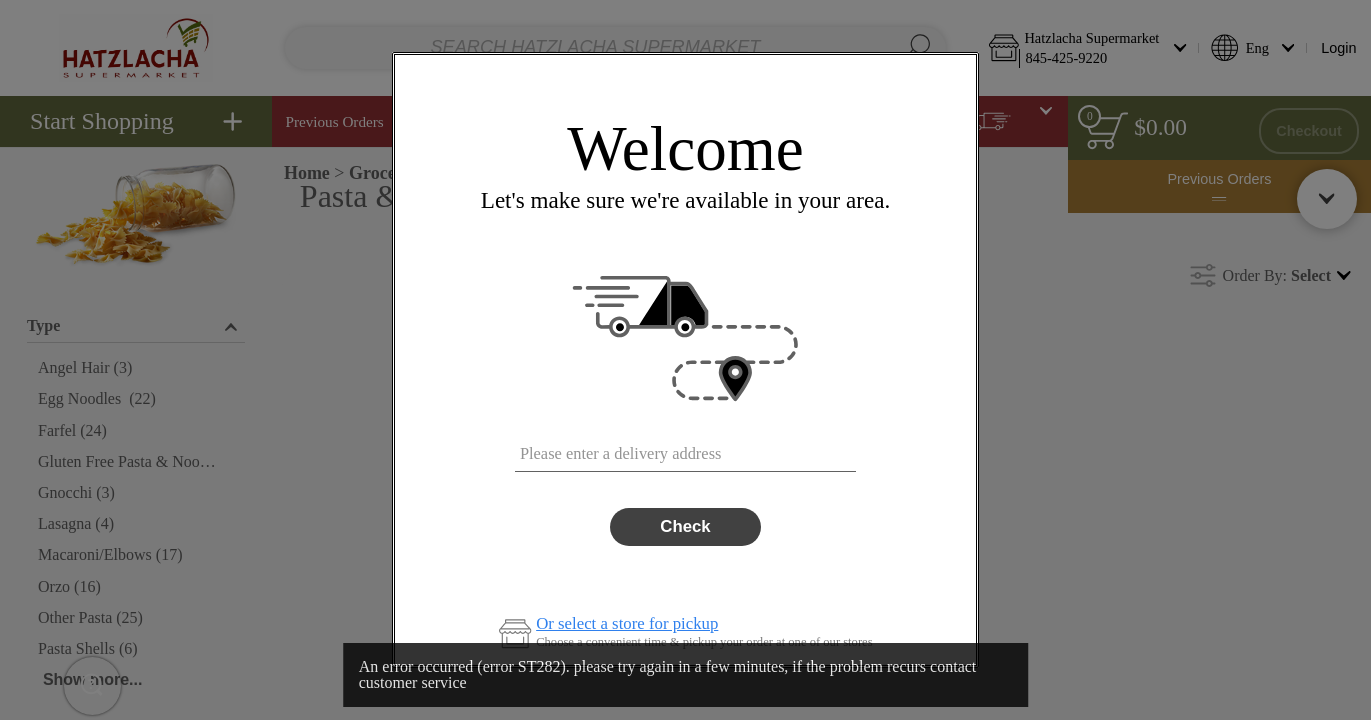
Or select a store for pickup (627, 624)
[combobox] (685, 448)
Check (685, 526)
